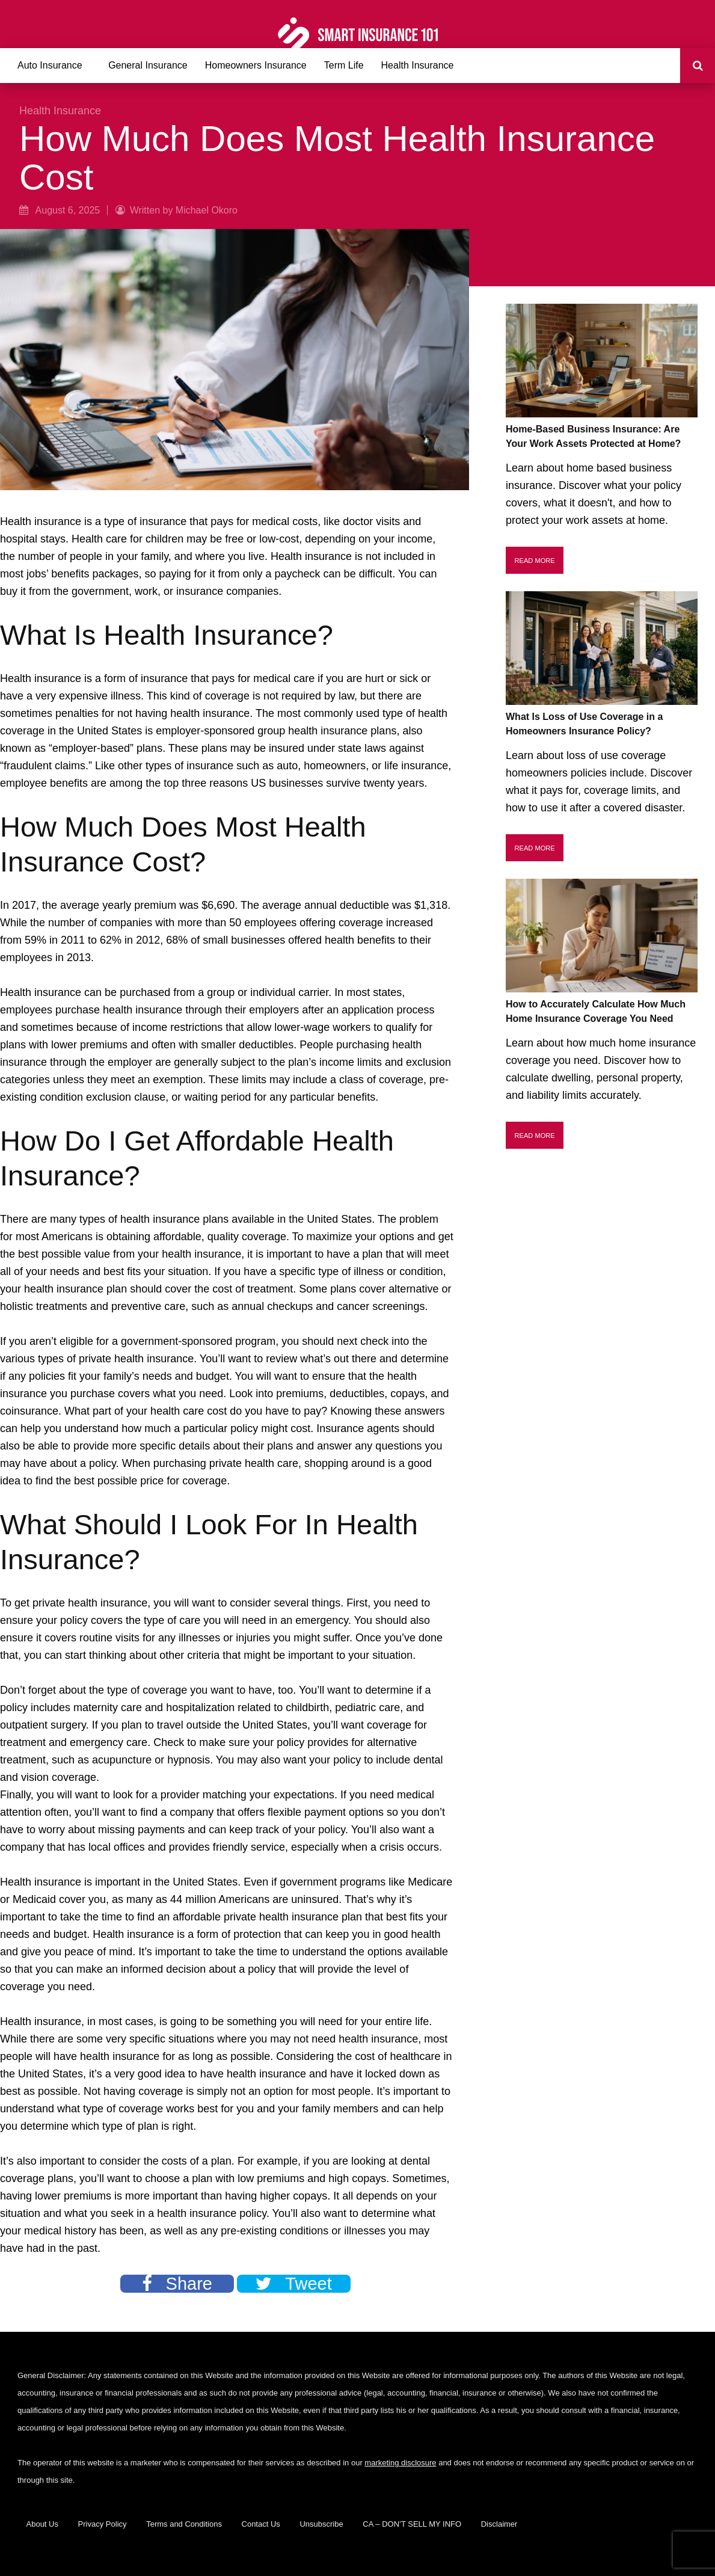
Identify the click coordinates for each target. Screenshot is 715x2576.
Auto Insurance (49, 65)
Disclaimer (499, 2523)
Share (177, 2284)
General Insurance (148, 65)
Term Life (344, 65)
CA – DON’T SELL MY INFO (412, 2523)
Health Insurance (417, 65)
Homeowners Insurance (256, 65)
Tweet (293, 2284)
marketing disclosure (400, 2462)
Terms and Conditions (184, 2523)
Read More (535, 560)
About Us (42, 2523)
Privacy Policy (102, 2523)
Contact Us (261, 2523)
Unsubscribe (321, 2523)
